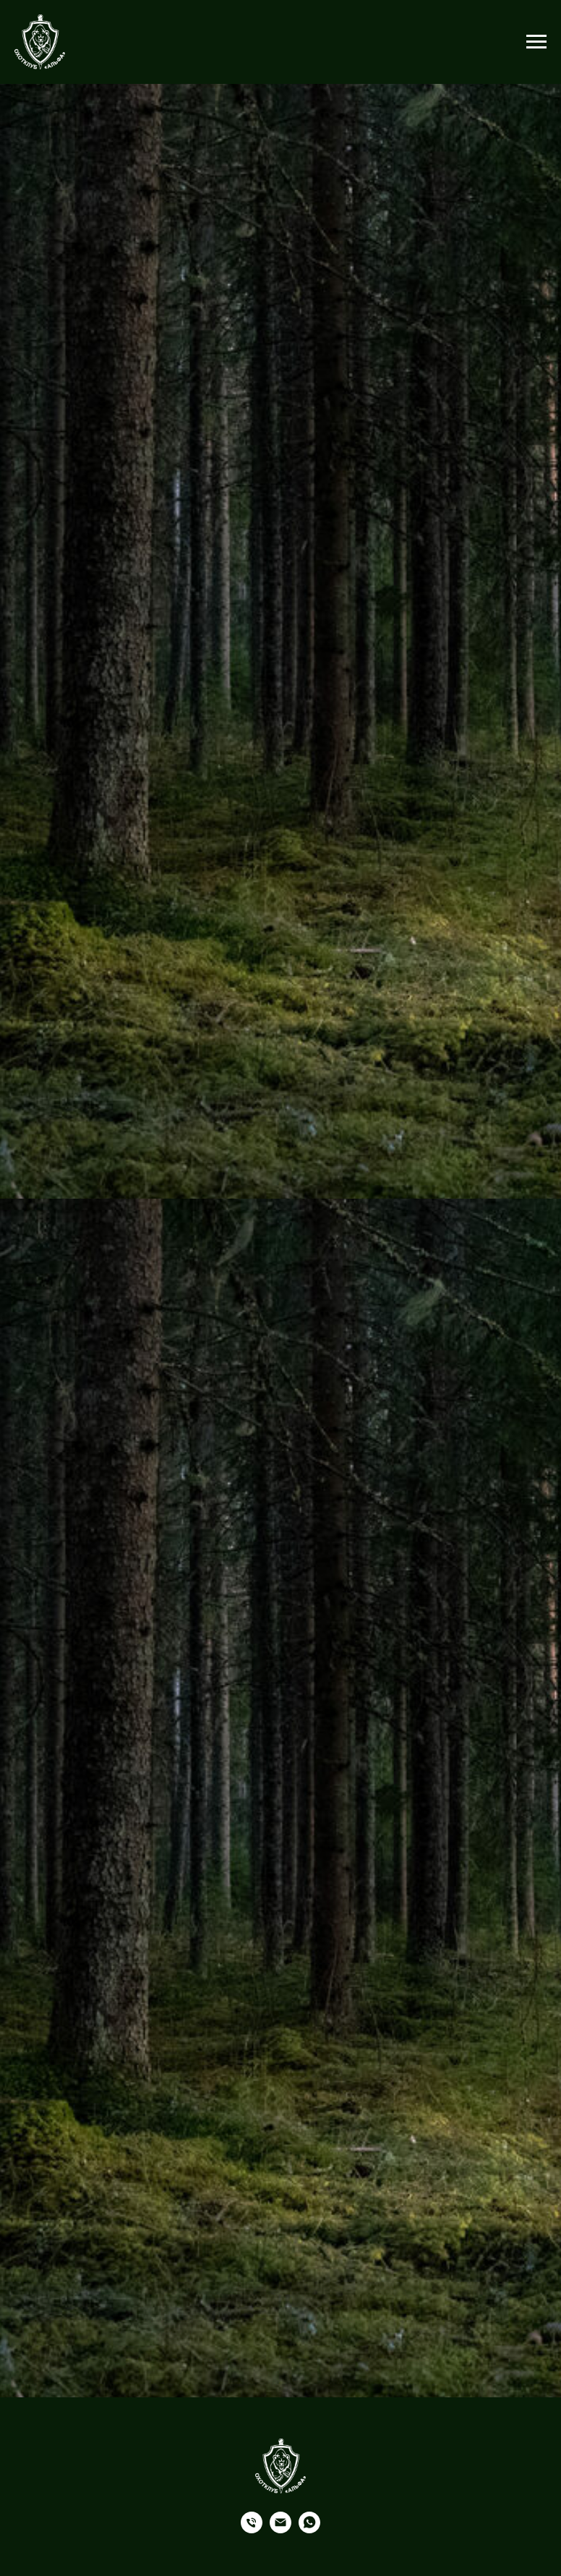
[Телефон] (251, 2529)
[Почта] (280, 2529)
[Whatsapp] (309, 2529)
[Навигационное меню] (536, 42)
